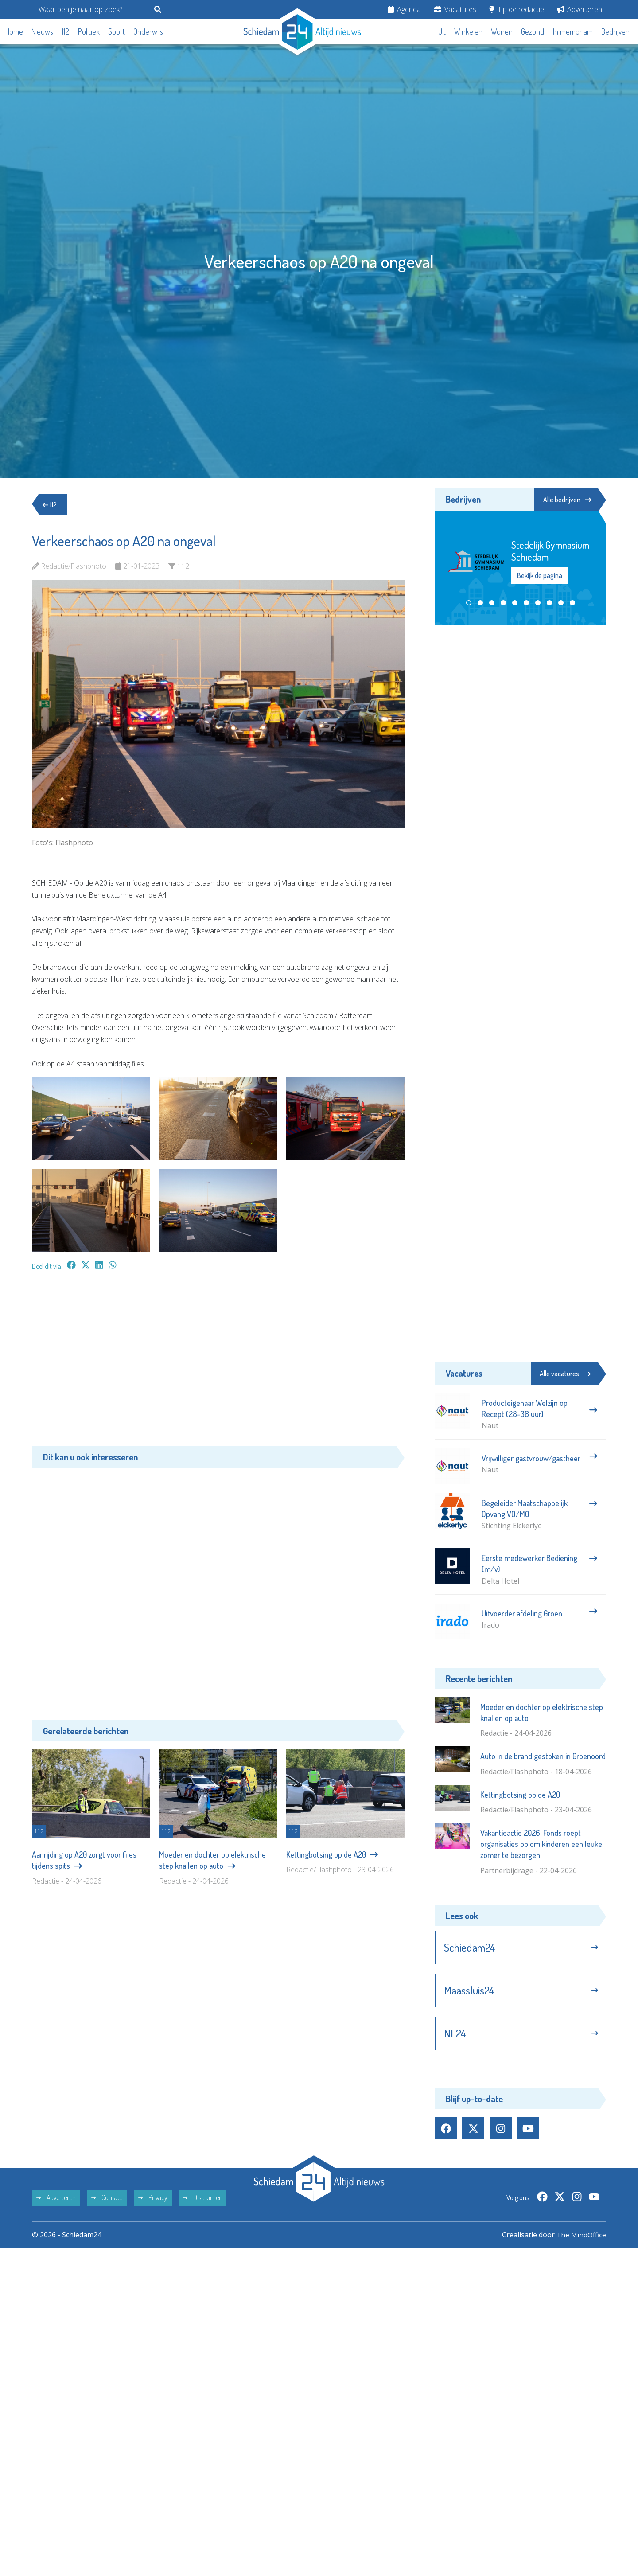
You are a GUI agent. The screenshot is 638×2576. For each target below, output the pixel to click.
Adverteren (579, 9)
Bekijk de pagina (539, 575)
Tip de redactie (516, 9)
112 (65, 31)
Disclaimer (202, 2200)
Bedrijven (615, 31)
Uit (442, 31)
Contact (107, 2200)
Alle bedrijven (566, 499)
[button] (469, 603)
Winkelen (468, 31)
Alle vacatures (565, 1373)
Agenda (404, 9)
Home (14, 31)
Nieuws (42, 31)
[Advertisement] (218, 1363)
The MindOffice (580, 2238)
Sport (116, 31)
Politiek (89, 31)
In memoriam (573, 31)
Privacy (152, 2200)
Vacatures (455, 9)
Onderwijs (148, 31)
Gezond (532, 31)
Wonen (502, 31)
